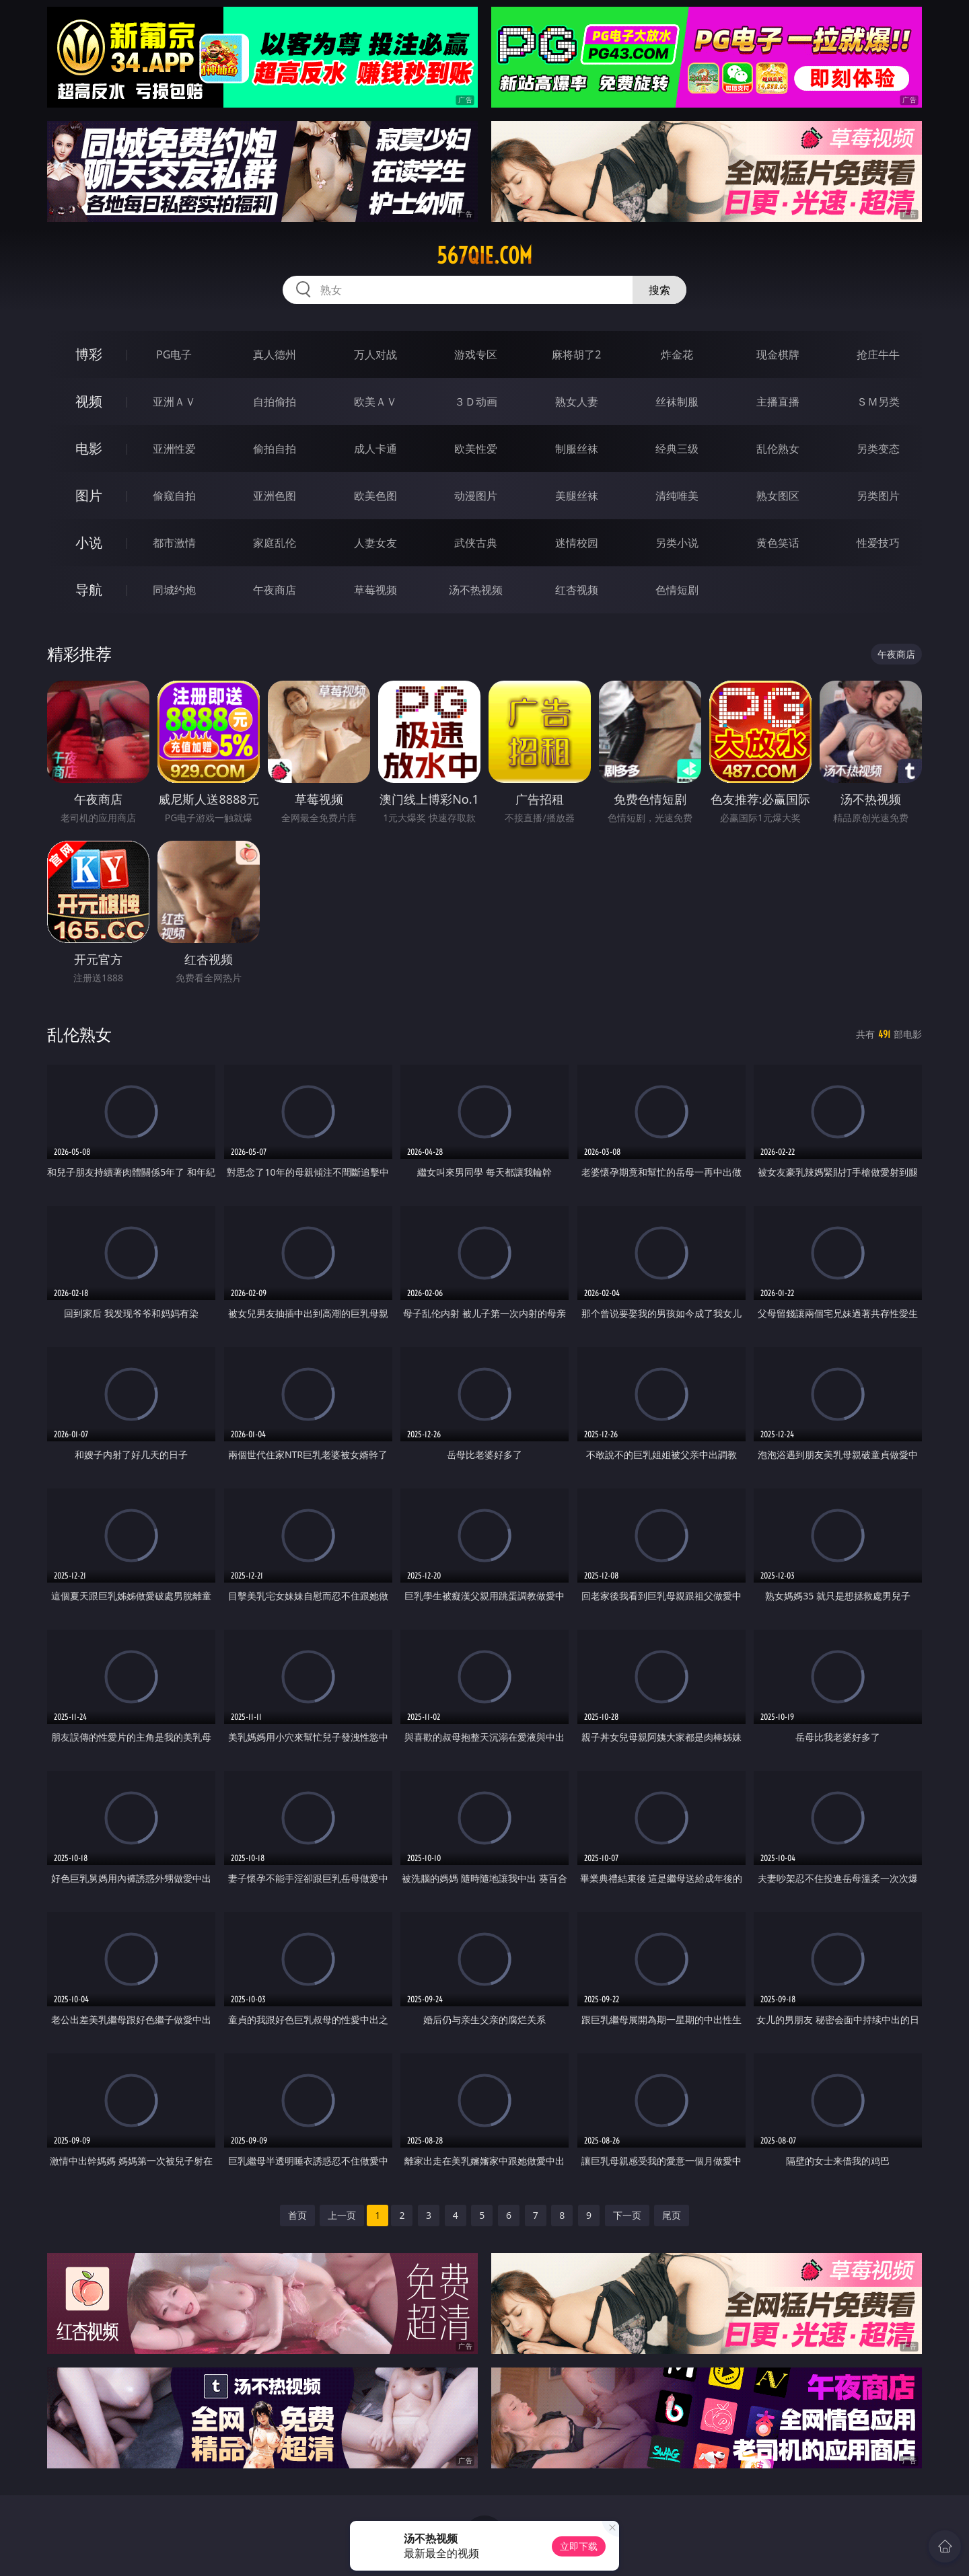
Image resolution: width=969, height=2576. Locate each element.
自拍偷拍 (274, 401)
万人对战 (375, 354)
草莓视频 (375, 589)
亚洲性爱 (174, 448)
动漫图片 (475, 495)
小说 (88, 542)
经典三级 (676, 448)
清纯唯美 (676, 495)
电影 (88, 448)
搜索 (659, 289)
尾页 (671, 2215)
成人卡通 (375, 448)
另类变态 (878, 448)
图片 (88, 495)
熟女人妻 (576, 401)
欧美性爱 (475, 448)
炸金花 (677, 354)
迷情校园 (576, 542)
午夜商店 (274, 589)
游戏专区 (475, 354)
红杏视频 (576, 589)
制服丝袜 (576, 448)
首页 (297, 2215)
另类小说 (676, 542)
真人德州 (274, 354)
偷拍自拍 (274, 448)
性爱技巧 (878, 542)
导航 (88, 589)
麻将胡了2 (576, 354)
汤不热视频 (476, 589)
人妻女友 (375, 542)
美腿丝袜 (576, 495)
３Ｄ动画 (475, 401)
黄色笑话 (777, 542)
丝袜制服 (676, 401)
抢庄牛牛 (878, 354)
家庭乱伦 (274, 542)
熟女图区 (777, 495)
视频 (88, 401)
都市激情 (174, 542)
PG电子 (174, 354)
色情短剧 (676, 589)
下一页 (627, 2215)
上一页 (342, 2215)
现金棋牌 (777, 354)
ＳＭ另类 (878, 401)
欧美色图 (375, 495)
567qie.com (484, 255)
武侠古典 (475, 542)
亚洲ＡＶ (174, 401)
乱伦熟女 (777, 448)
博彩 (88, 354)
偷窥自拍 (174, 495)
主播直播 (777, 401)
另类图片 (878, 495)
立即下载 (579, 2546)
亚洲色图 (274, 495)
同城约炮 (174, 589)
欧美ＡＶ (375, 401)
